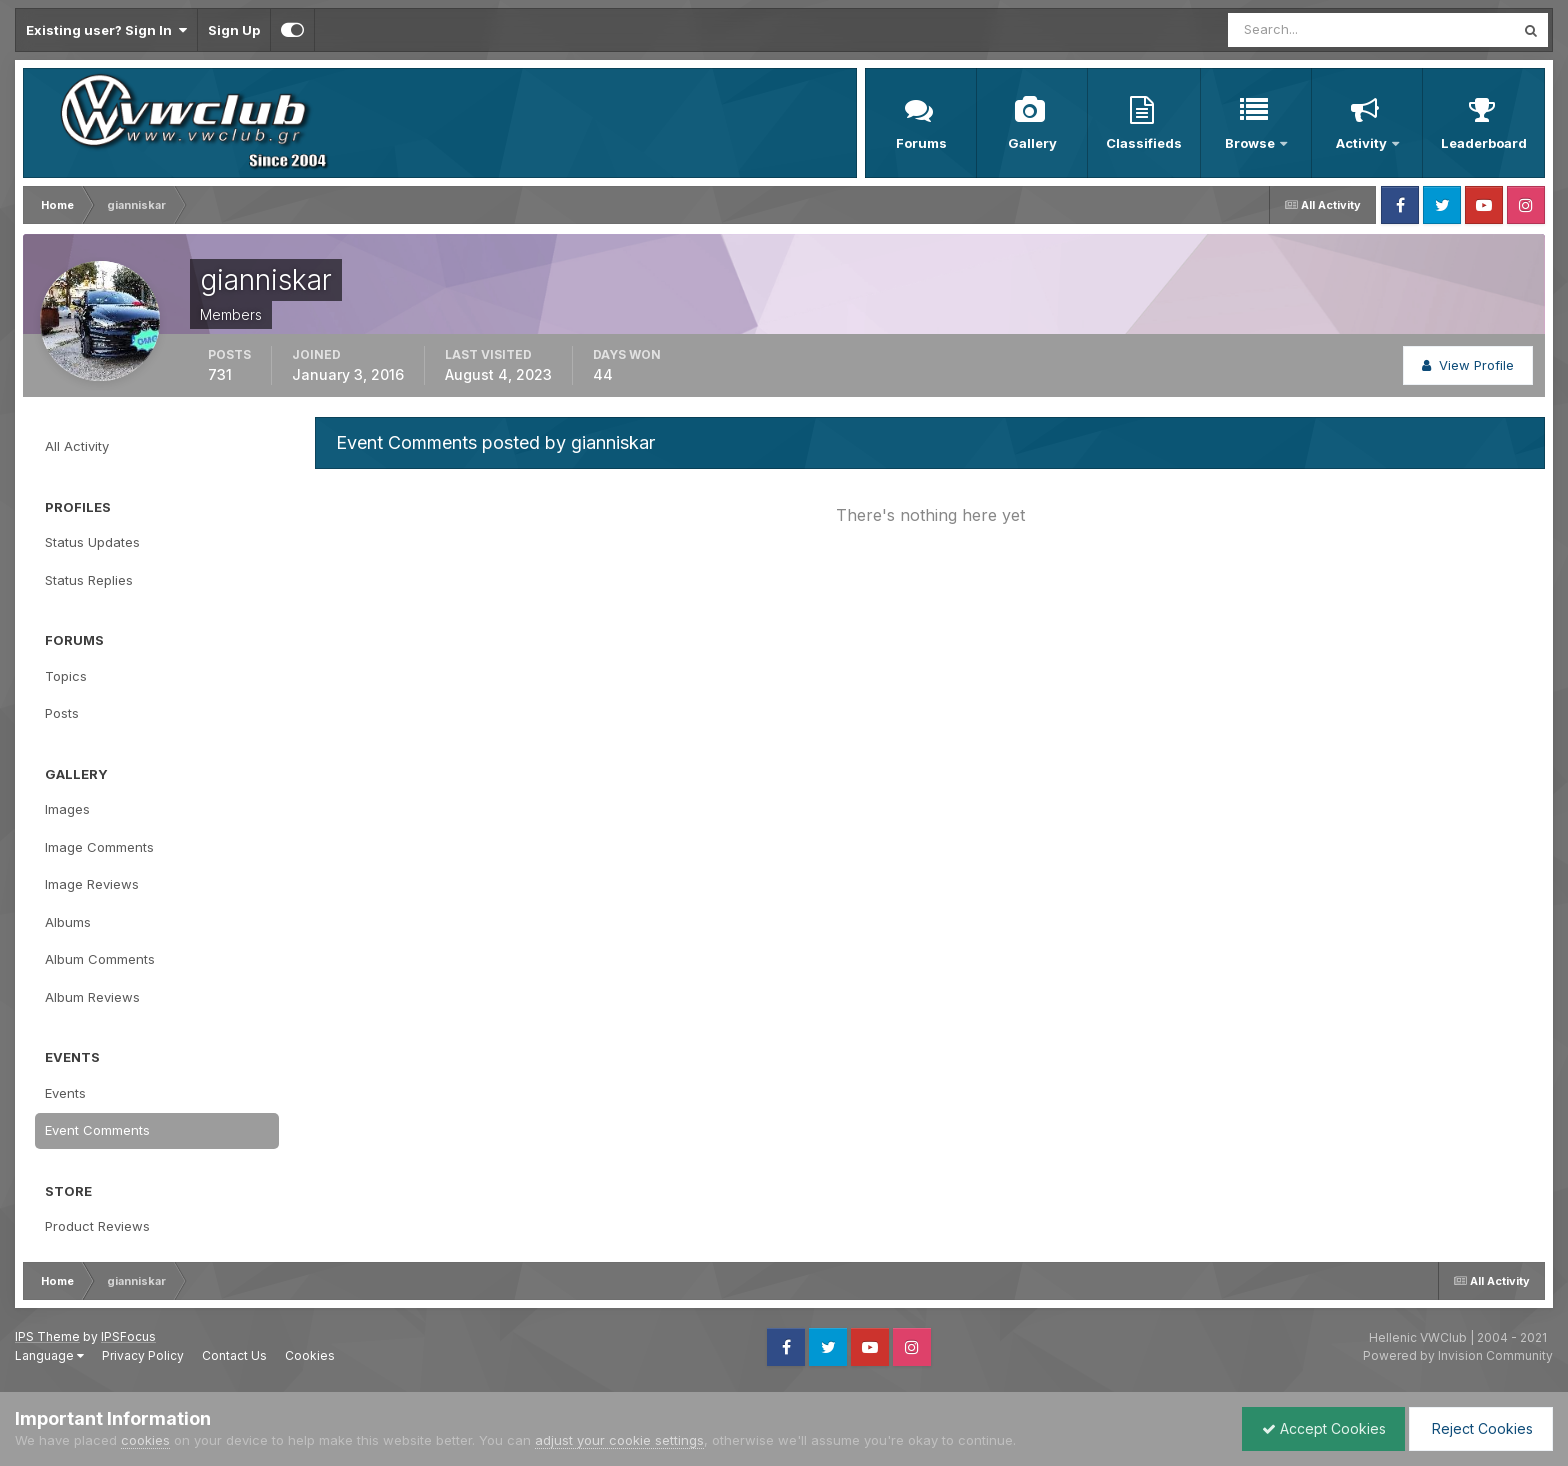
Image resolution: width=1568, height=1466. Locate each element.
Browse (1251, 143)
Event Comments (97, 1130)
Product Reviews (97, 1226)
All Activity (77, 446)
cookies (145, 1440)
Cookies (310, 1355)
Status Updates (92, 542)
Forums (921, 143)
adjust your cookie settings (619, 1440)
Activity (1363, 143)
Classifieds (1144, 143)
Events (65, 1093)
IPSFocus (128, 1336)
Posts (62, 713)
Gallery (1032, 143)
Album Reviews (92, 997)
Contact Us (234, 1355)
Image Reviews (92, 884)
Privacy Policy (143, 1355)
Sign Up (234, 30)
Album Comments (100, 959)
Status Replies (89, 580)
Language (49, 1355)
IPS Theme (47, 1336)
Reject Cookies (1479, 1428)
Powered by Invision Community (1458, 1355)
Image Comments (99, 847)
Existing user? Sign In (106, 30)
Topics (66, 676)
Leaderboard (1484, 143)
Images (67, 809)
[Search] (1306, 30)
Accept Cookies (1319, 1428)
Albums (68, 922)
